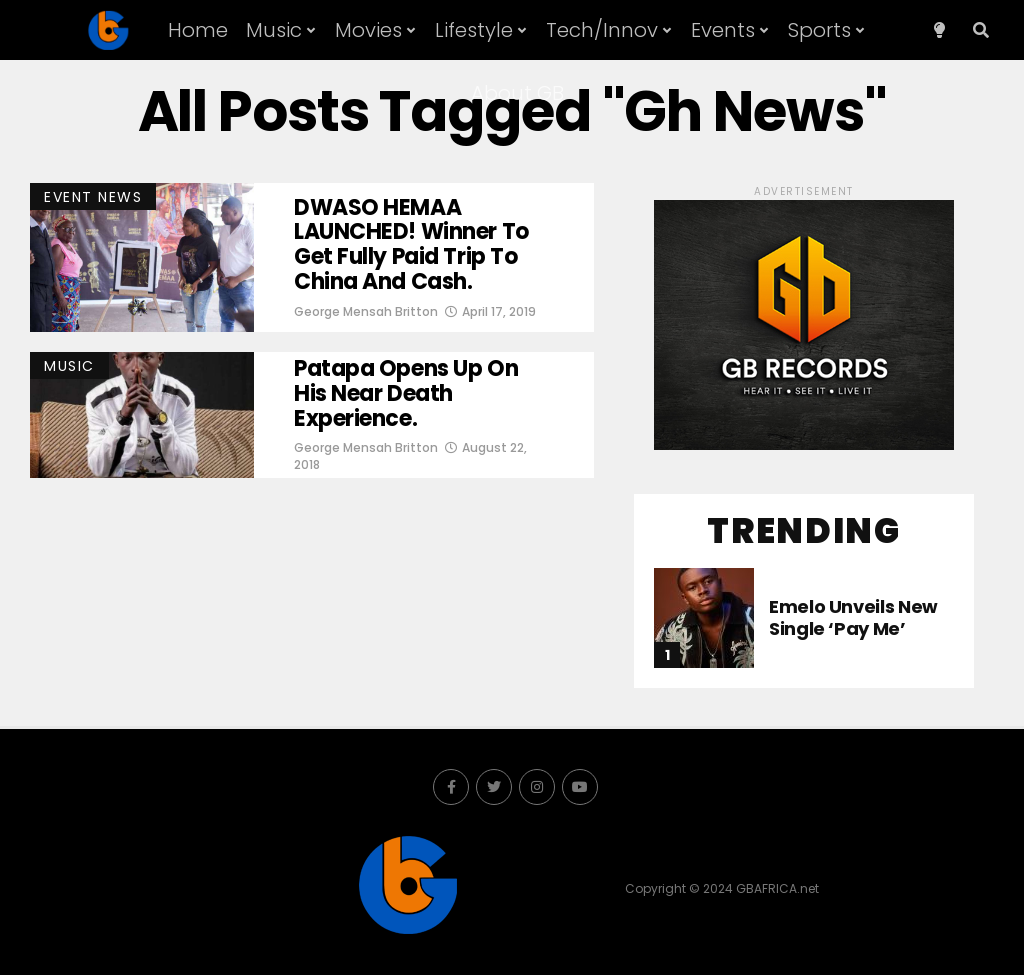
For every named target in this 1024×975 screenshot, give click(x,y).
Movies (368, 30)
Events (723, 30)
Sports (819, 30)
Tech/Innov (602, 30)
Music (274, 30)
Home (198, 30)
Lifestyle (474, 30)
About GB (517, 93)
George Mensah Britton (366, 311)
